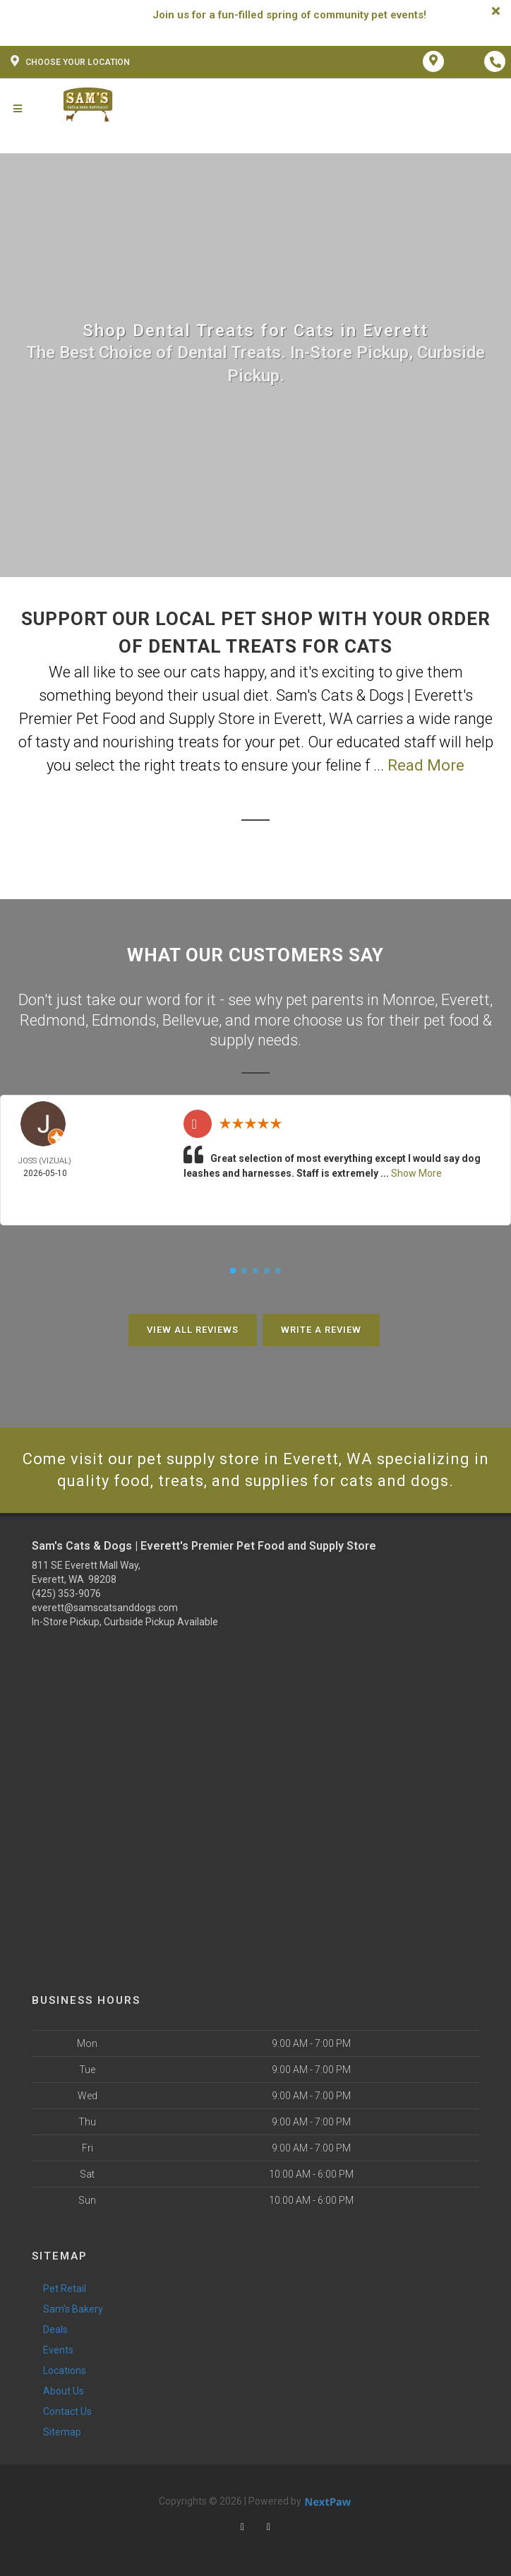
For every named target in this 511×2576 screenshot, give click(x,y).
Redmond (52, 1020)
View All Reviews (193, 1329)
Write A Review (321, 1329)
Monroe (409, 1000)
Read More (425, 765)
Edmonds (124, 1020)
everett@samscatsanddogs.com (105, 1607)
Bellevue (190, 1020)
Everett (465, 1000)
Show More (416, 1173)
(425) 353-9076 (66, 1593)
